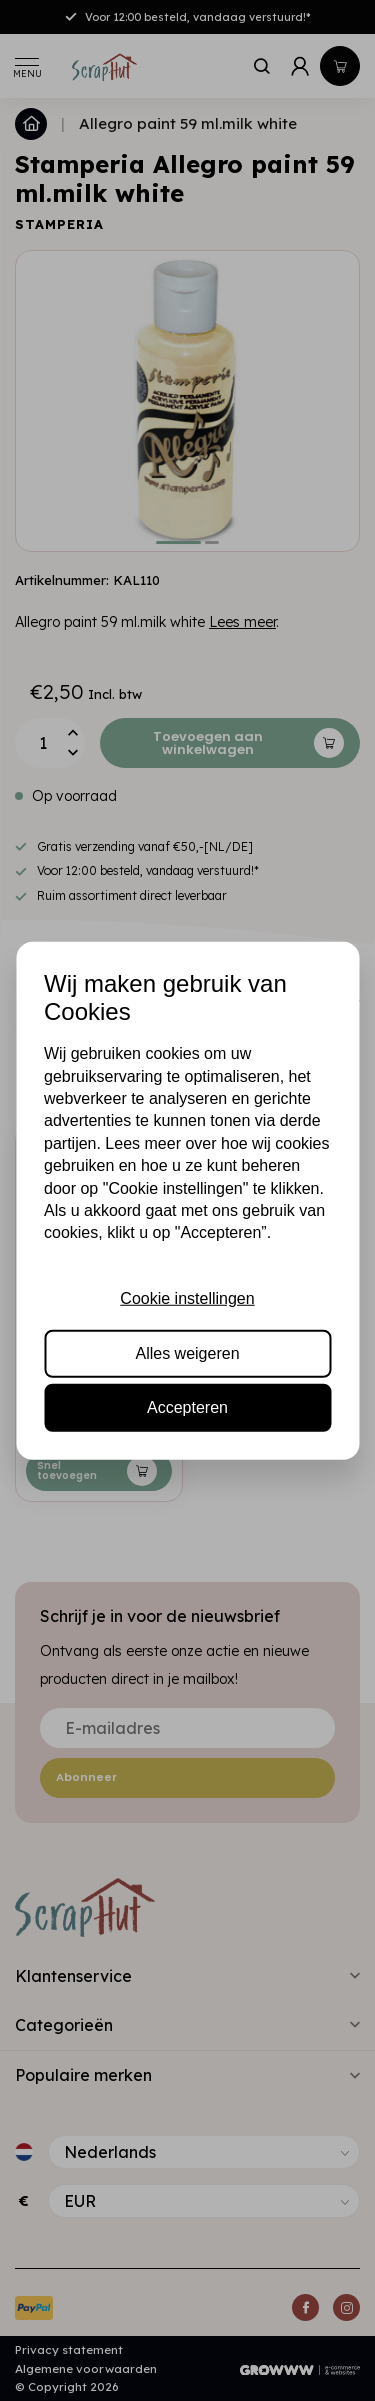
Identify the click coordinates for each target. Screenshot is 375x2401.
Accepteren (187, 1407)
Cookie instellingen (187, 1298)
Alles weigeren (187, 1352)
